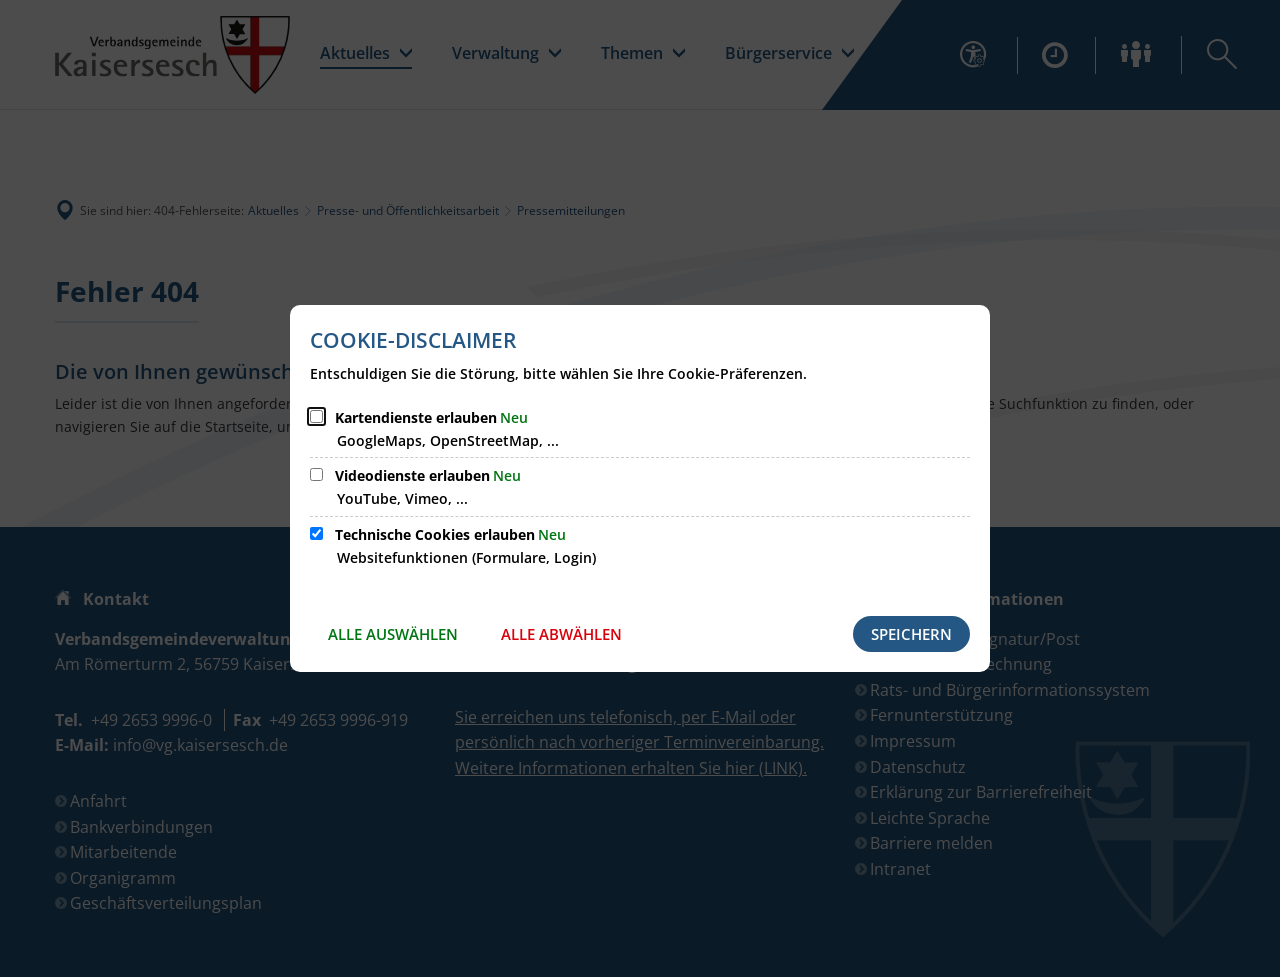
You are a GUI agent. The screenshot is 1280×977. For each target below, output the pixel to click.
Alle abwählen (561, 634)
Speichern (911, 634)
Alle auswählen (393, 634)
